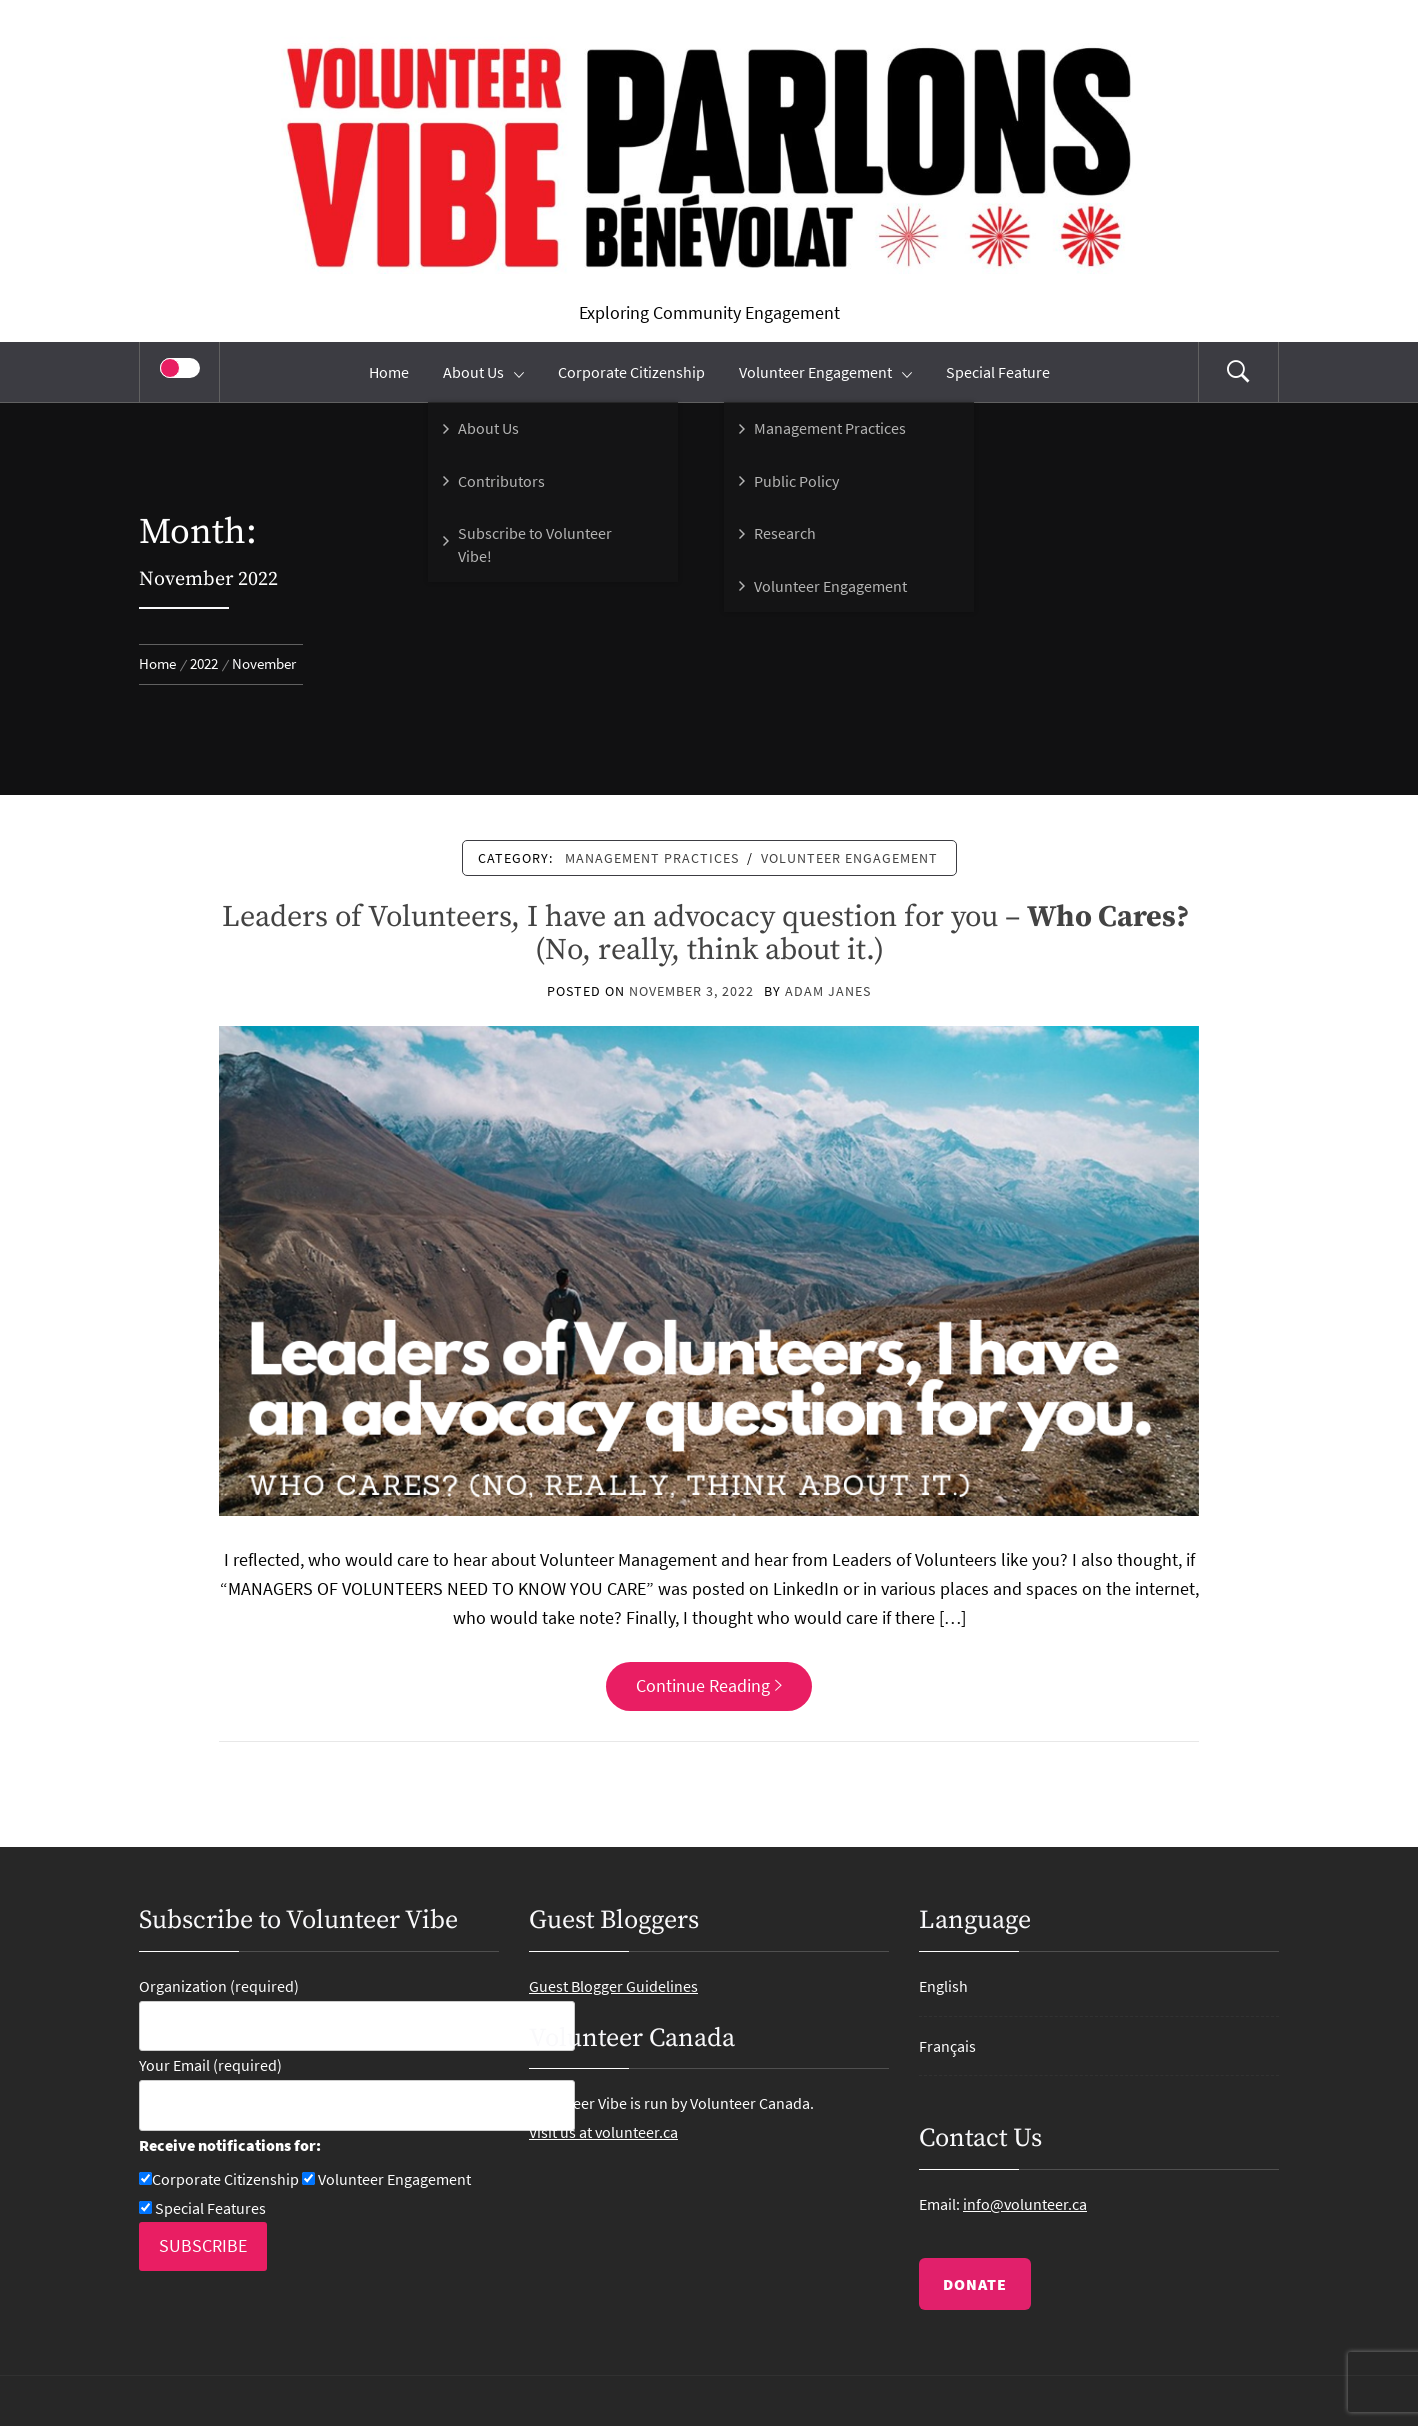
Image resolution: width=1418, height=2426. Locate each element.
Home (389, 372)
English (943, 1986)
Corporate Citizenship (631, 372)
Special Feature (998, 372)
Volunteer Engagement (825, 372)
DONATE (975, 2284)
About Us (483, 372)
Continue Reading (709, 1685)
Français (947, 2046)
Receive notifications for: (230, 2145)
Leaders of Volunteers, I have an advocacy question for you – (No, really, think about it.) (709, 933)
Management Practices (652, 858)
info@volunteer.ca (1025, 2204)
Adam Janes (828, 991)
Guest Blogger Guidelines (613, 1986)
